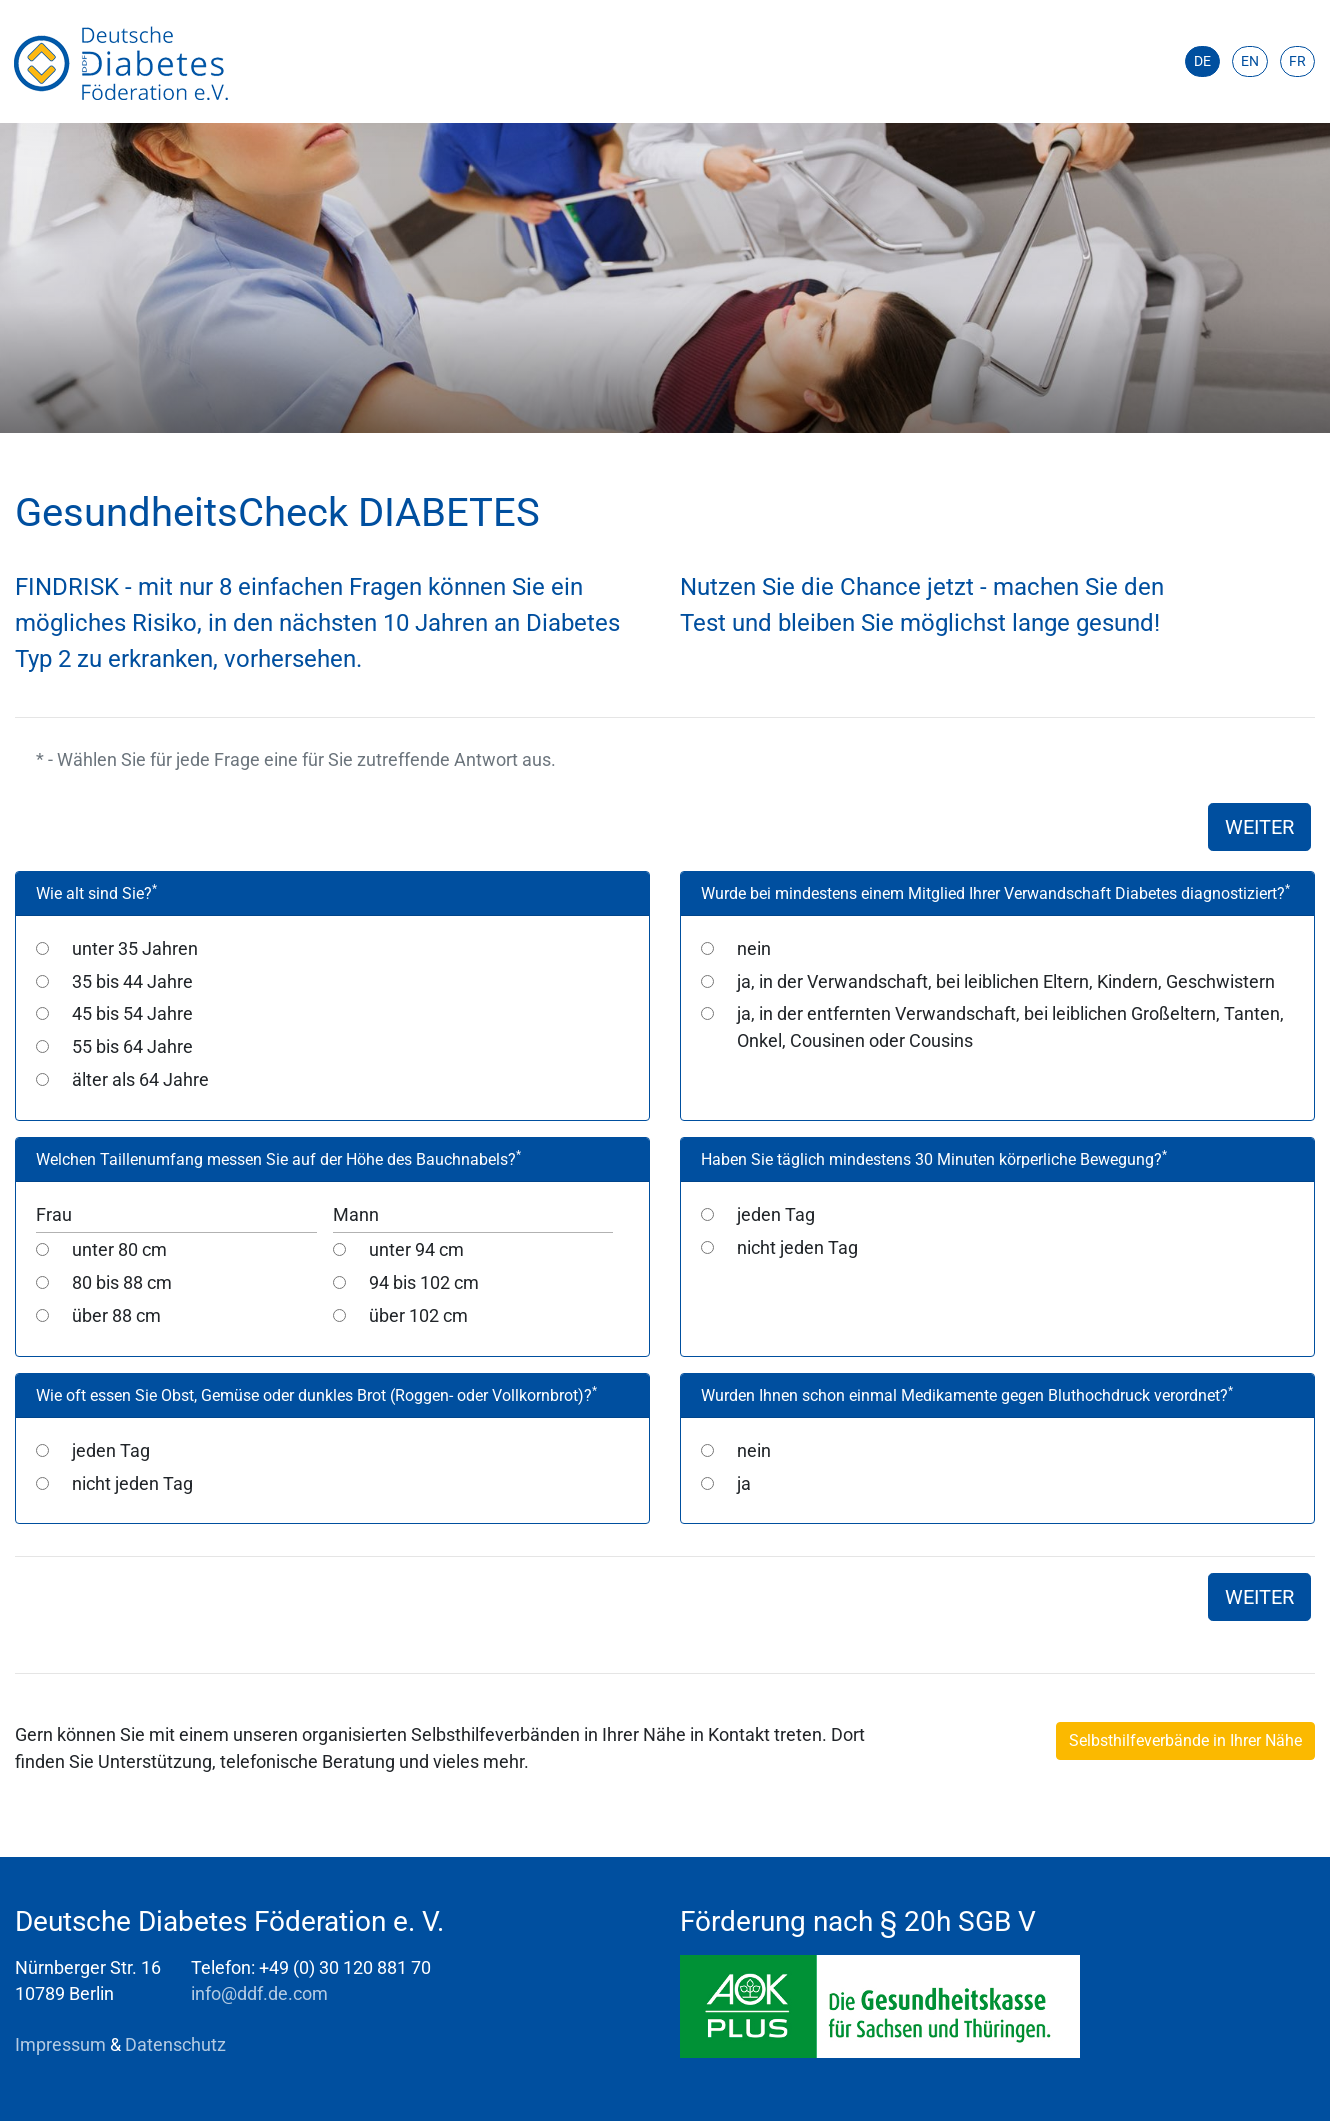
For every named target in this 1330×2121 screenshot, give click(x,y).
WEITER (1259, 827)
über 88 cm (116, 1316)
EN (1250, 61)
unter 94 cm (416, 1250)
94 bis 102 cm (424, 1283)
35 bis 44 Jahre (132, 982)
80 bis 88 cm (122, 1283)
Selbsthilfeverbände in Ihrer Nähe (1185, 1740)
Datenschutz (175, 2045)
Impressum (62, 2045)
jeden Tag (776, 1215)
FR (1297, 61)
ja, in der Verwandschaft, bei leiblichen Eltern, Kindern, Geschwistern (1006, 982)
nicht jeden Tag (797, 1248)
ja (744, 1484)
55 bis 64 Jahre (132, 1047)
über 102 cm (418, 1316)
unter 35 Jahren (135, 949)
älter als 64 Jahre (140, 1080)
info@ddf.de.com (259, 1994)
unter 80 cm (119, 1250)
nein (754, 949)
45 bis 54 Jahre (132, 1014)
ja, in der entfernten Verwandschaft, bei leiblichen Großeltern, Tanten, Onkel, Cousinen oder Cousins (1010, 1027)
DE (1202, 61)
